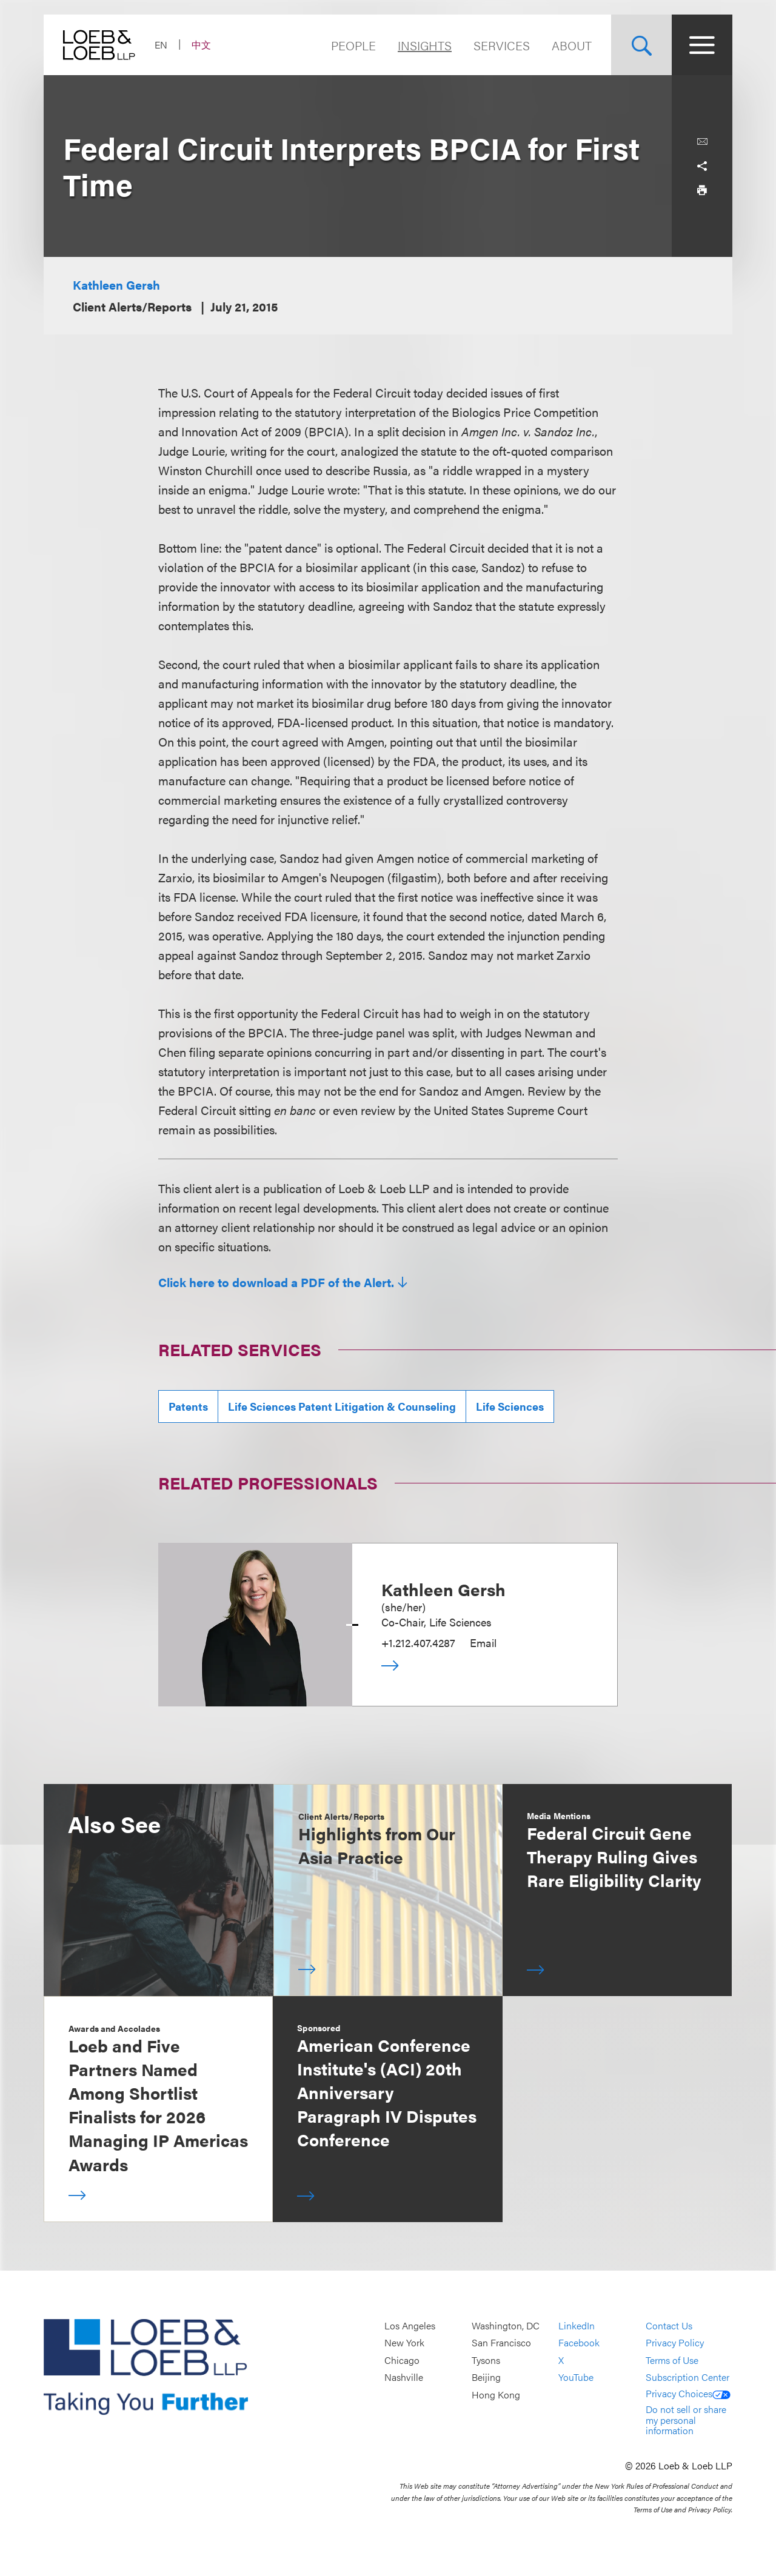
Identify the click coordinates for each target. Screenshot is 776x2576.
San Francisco (501, 2343)
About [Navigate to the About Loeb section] (572, 45)
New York (404, 2343)
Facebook (579, 2343)
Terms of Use (672, 2360)
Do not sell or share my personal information (686, 2419)
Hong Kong (496, 2394)
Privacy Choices (688, 2393)
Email (483, 1642)
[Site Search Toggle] (641, 45)
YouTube (576, 2378)
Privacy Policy (675, 2343)
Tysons (486, 2360)
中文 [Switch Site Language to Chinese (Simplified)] (201, 45)
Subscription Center (687, 2378)
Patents (188, 1406)
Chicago (402, 2360)
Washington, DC (506, 2325)
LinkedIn (576, 2325)
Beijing (486, 2378)
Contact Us (669, 2325)
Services (501, 45)
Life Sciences (510, 1406)
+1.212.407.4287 (418, 1642)
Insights (425, 45)
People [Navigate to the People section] (353, 45)
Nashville (403, 2378)
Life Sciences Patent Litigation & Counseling (342, 1406)
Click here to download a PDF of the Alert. (276, 1282)
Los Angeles (409, 2325)
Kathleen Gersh (116, 284)
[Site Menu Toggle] (702, 45)
